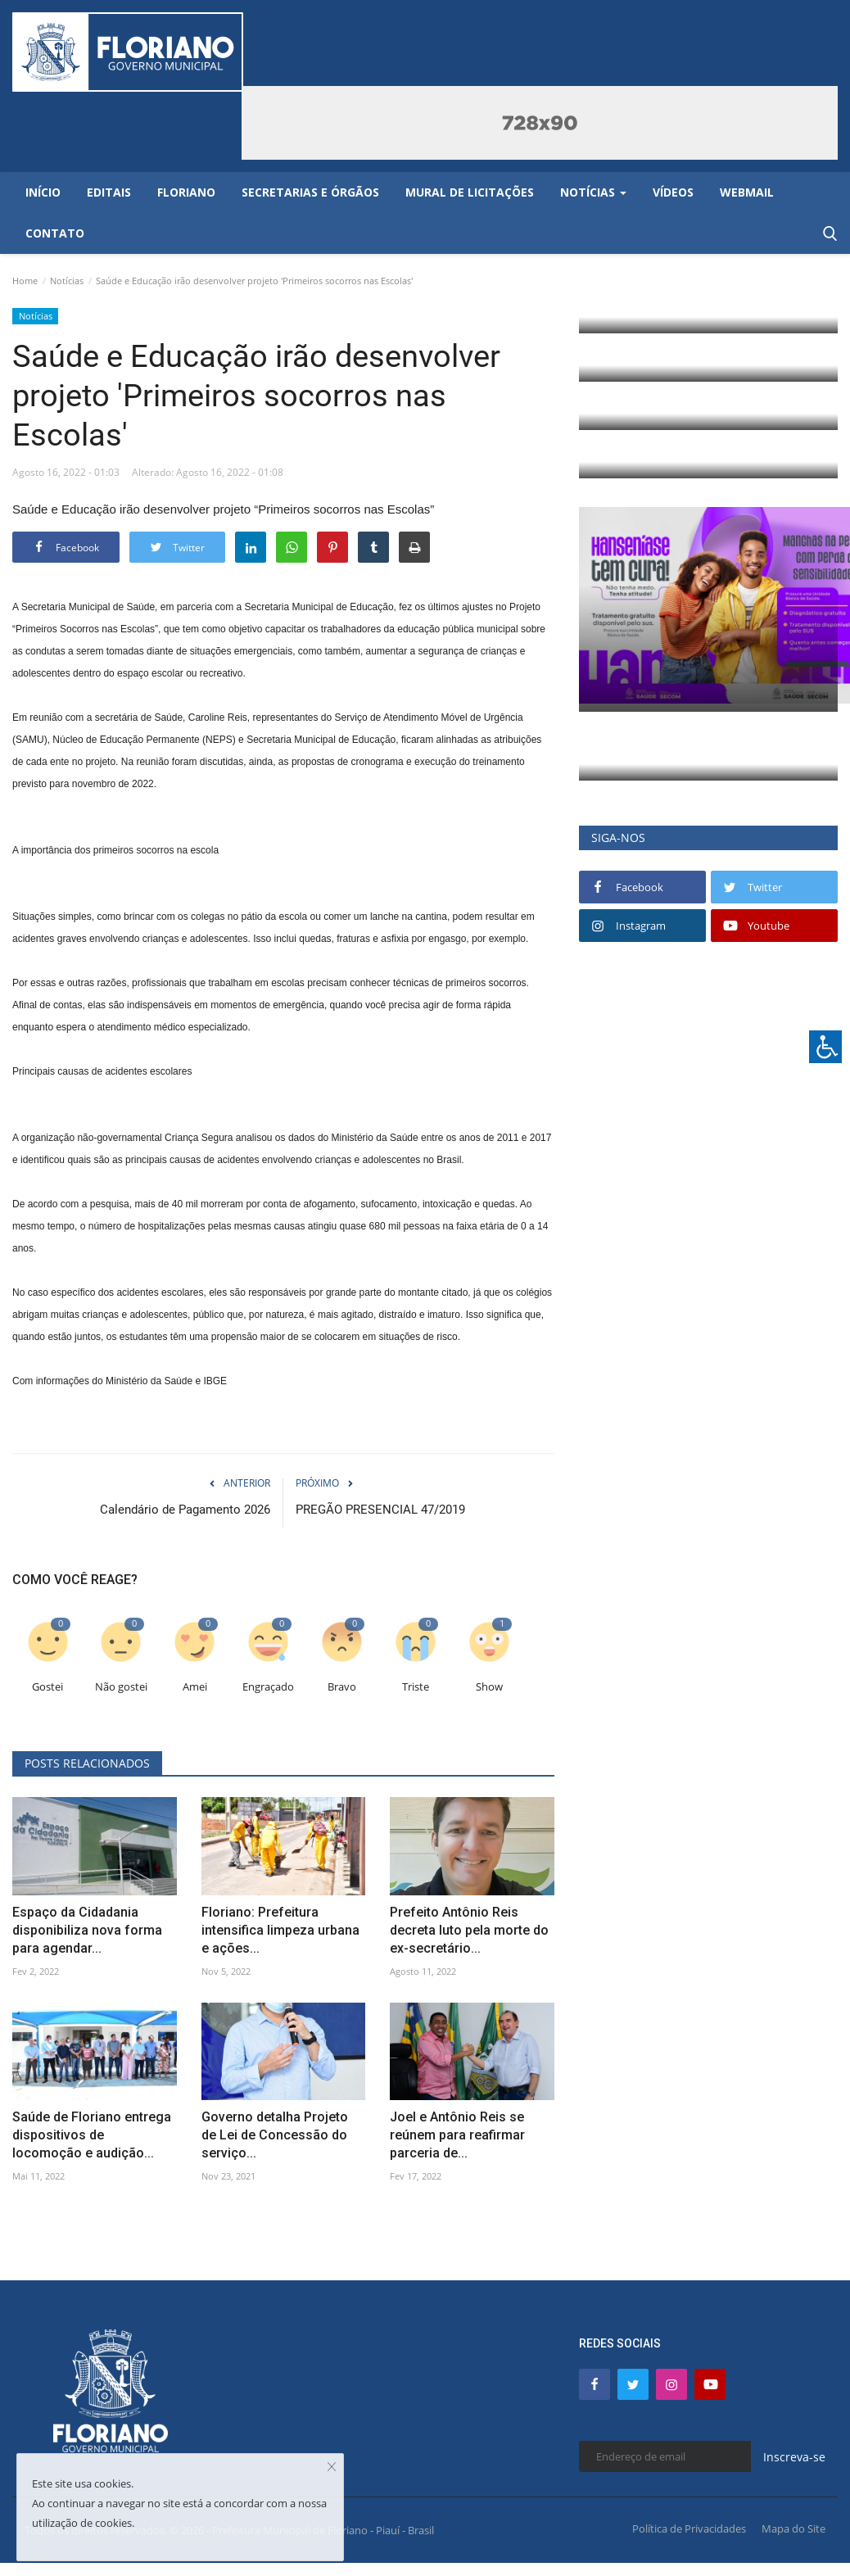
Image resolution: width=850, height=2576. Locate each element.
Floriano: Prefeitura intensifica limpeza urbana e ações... (280, 1930)
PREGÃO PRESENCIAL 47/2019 (380, 1509)
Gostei (47, 1687)
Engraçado (268, 1687)
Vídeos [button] (673, 192)
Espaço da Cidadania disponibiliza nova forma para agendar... (87, 1930)
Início (43, 192)
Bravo (342, 1687)
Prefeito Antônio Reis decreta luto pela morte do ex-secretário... (469, 1930)
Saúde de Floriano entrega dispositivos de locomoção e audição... (91, 2135)
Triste (415, 1687)
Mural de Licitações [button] (469, 192)
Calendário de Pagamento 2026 (185, 1509)
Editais (109, 192)
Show (489, 1687)
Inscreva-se (794, 2457)
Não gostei (121, 1687)
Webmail (747, 192)
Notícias (67, 280)
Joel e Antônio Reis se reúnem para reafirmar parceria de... (457, 2135)
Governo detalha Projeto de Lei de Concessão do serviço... (274, 2135)
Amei (195, 1687)
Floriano (186, 192)
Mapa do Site (793, 2528)
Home (25, 280)
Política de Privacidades (689, 2528)
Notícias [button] (593, 192)
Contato (54, 233)
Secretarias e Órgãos (310, 192)
